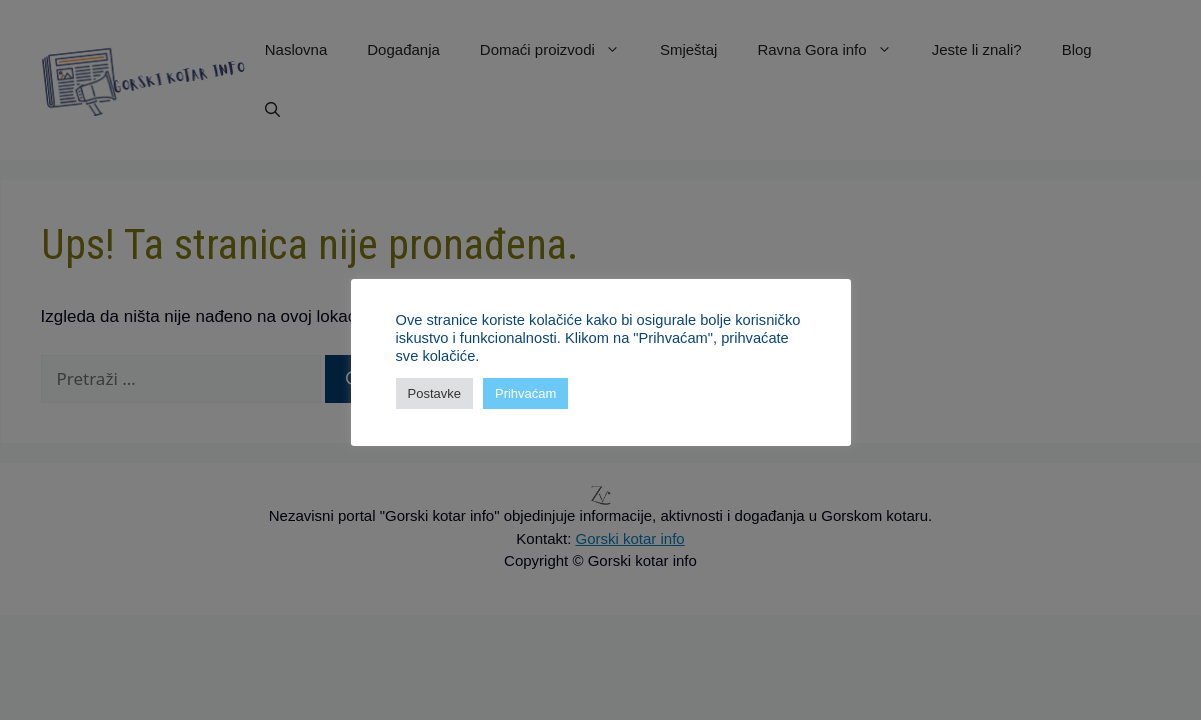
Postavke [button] (434, 393)
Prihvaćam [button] (525, 393)
